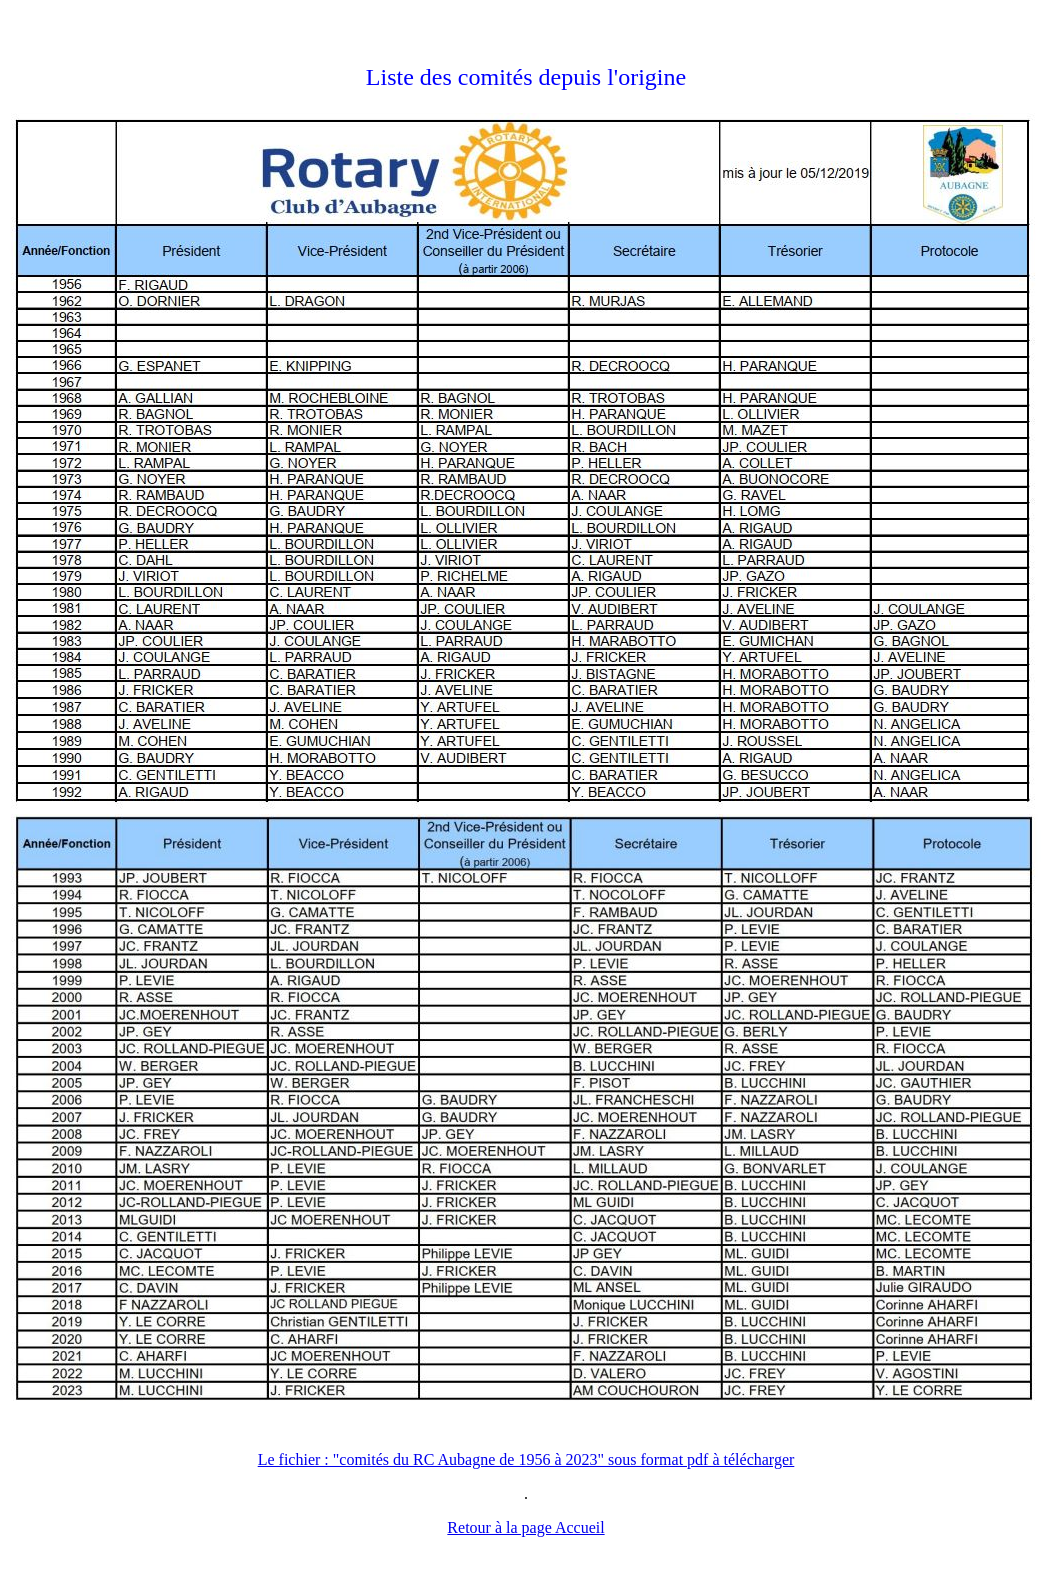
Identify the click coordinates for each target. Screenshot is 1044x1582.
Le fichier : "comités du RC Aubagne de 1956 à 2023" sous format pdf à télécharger (526, 1459)
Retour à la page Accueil (525, 1527)
